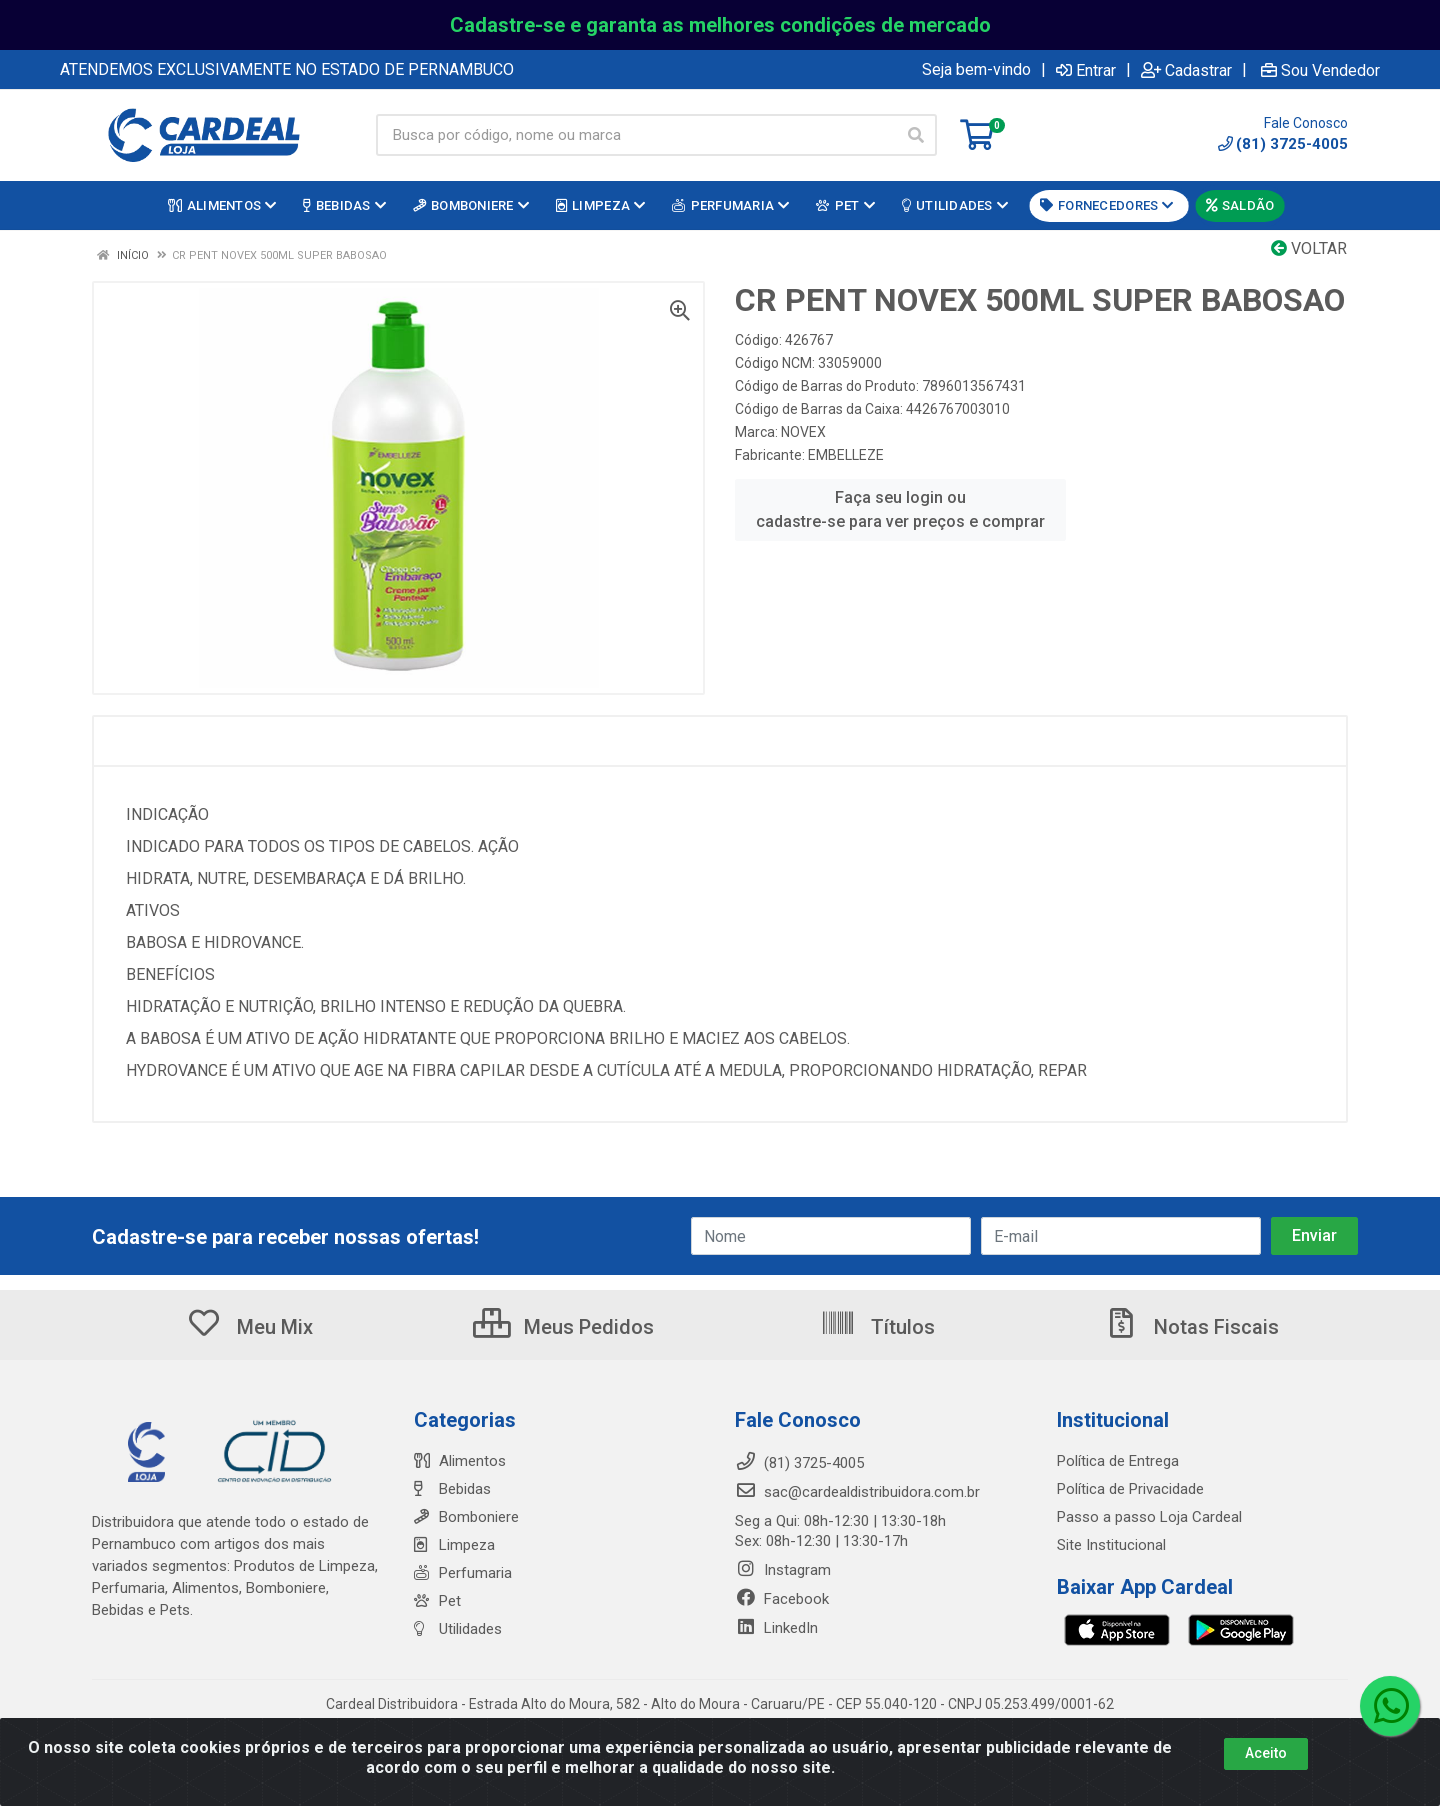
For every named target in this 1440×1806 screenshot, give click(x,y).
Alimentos (460, 1461)
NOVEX (803, 432)
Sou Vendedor (1320, 70)
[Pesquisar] (916, 135)
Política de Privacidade (1130, 1489)
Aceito (1266, 1765)
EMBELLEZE (846, 455)
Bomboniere (466, 1517)
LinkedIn (776, 1628)
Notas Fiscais (1191, 1327)
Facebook (782, 1599)
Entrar (1086, 70)
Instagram (783, 1570)
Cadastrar (1186, 70)
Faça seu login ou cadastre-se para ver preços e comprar (900, 509)
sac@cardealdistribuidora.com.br (857, 1492)
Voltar (1309, 248)
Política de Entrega (1118, 1461)
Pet (437, 1601)
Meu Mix (249, 1327)
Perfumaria (463, 1573)
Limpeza (454, 1545)
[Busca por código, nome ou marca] (636, 135)
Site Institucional (1111, 1545)
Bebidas (452, 1489)
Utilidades (458, 1629)
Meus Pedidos (563, 1327)
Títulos (877, 1327)
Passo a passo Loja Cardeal (1149, 1517)
